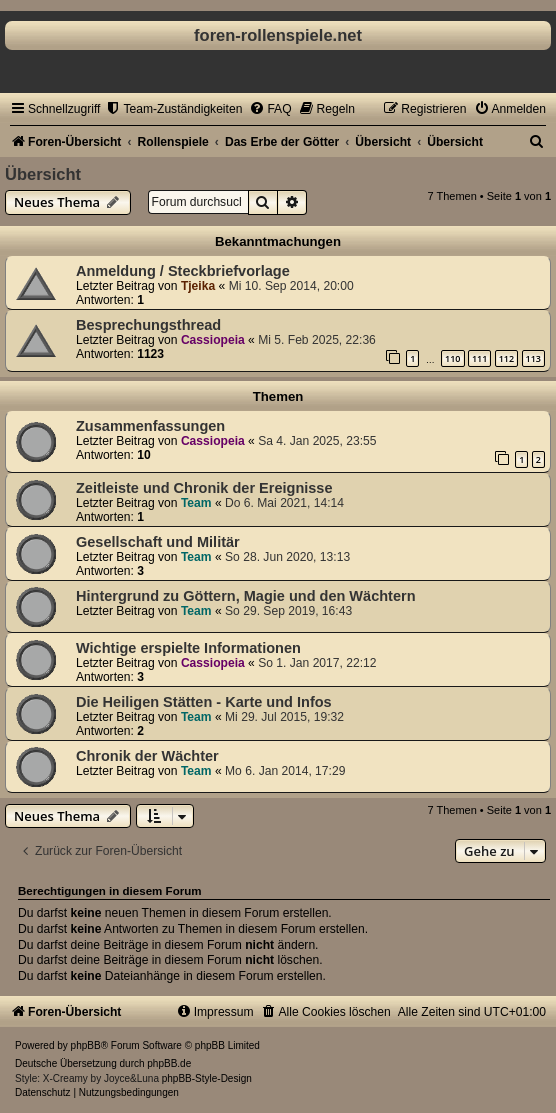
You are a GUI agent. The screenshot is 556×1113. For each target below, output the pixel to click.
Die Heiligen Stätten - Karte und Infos (204, 702)
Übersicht (43, 174)
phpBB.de (169, 1063)
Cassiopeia (213, 340)
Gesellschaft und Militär (158, 542)
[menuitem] (173, 109)
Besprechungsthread (148, 325)
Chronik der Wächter (147, 756)
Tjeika (198, 286)
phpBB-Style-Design (207, 1078)
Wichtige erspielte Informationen (188, 648)
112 (506, 358)
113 (533, 358)
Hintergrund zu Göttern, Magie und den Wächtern (246, 596)
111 (479, 358)
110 (452, 358)
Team (196, 503)
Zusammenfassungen (150, 426)
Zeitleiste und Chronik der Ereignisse (204, 488)
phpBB (86, 1045)
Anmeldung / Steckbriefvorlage (183, 271)
